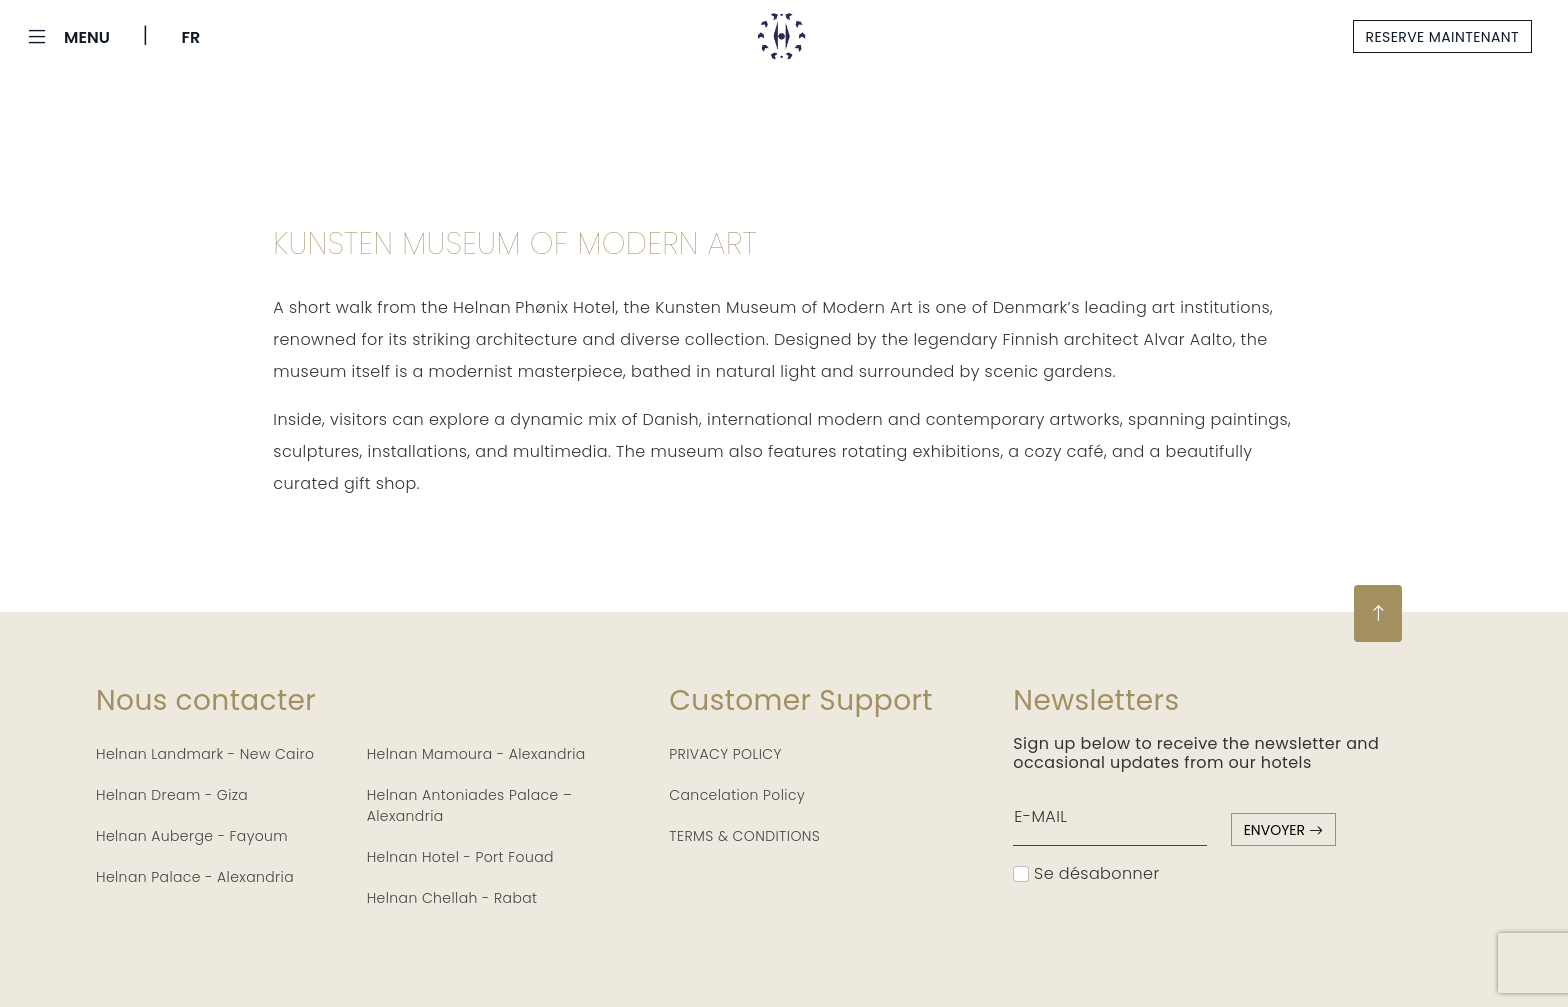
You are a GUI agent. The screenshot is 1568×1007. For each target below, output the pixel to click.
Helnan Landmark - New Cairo (205, 754)
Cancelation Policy (737, 795)
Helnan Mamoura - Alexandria (476, 754)
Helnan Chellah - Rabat (452, 898)
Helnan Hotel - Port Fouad (460, 857)
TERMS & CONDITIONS (744, 836)
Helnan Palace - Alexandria (195, 877)
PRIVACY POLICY (725, 754)
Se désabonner (1086, 873)
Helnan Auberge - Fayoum (192, 836)
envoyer (1283, 830)
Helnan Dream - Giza (172, 795)
